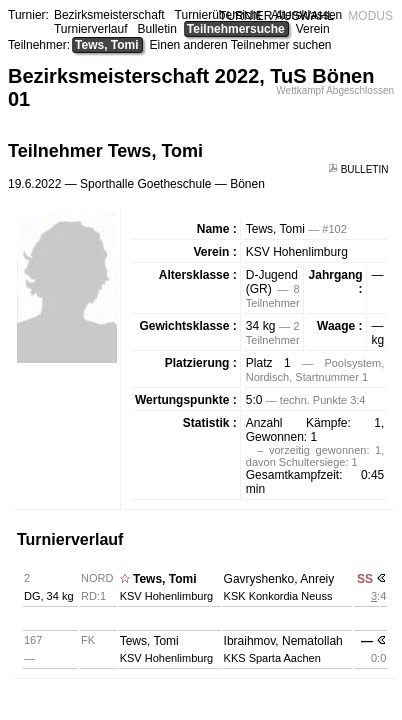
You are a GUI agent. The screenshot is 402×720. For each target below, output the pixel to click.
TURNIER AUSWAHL (276, 16)
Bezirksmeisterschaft (109, 15)
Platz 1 (268, 363)
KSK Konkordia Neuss (278, 596)
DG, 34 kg (49, 596)
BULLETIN (359, 169)
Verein (313, 29)
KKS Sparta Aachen (272, 658)
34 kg (261, 326)
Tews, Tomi (107, 45)
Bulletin (157, 29)
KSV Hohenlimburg (297, 252)
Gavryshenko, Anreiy (279, 579)
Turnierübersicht (218, 15)
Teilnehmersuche (236, 29)
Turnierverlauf (91, 29)
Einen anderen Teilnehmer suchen (241, 45)
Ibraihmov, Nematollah (283, 641)
